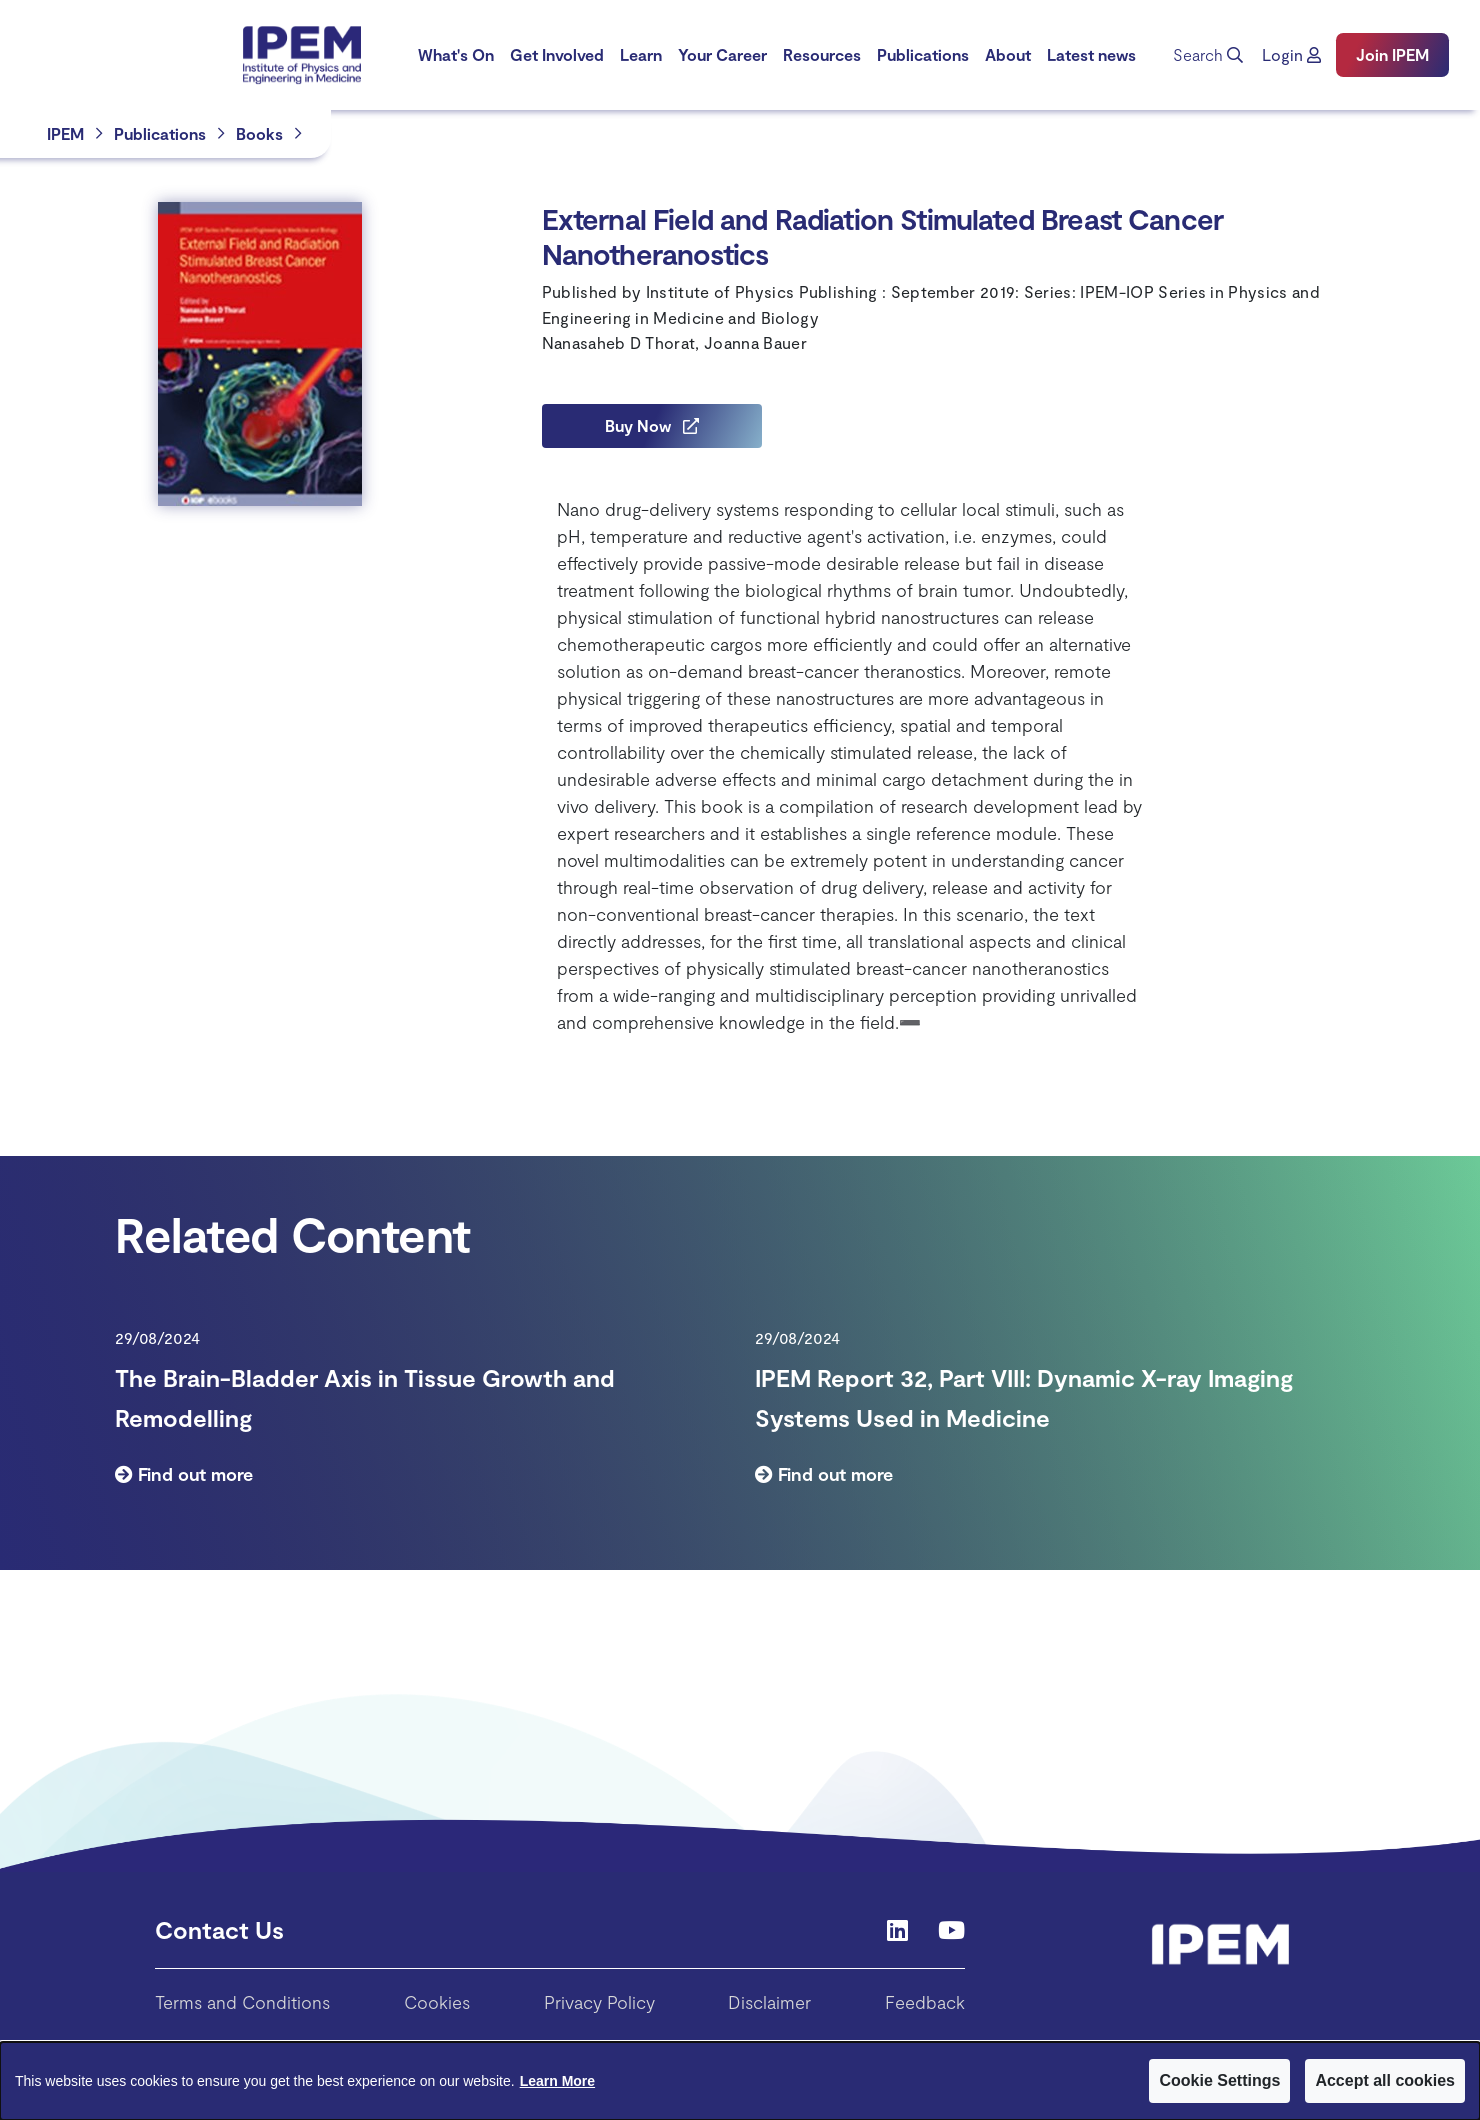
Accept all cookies (1385, 2080)
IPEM (65, 133)
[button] (1291, 55)
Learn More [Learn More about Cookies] (557, 2081)
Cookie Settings (1219, 2080)
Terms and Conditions (242, 2002)
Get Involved (557, 54)
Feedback (925, 2002)
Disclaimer (769, 2002)
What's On (456, 54)
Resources (822, 54)
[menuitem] (456, 55)
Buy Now (652, 425)
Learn (641, 54)
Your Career (722, 54)
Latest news (1091, 54)
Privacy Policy (599, 2002)
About (1008, 54)
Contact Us (219, 1929)
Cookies (437, 2002)
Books (259, 133)
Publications (923, 54)
